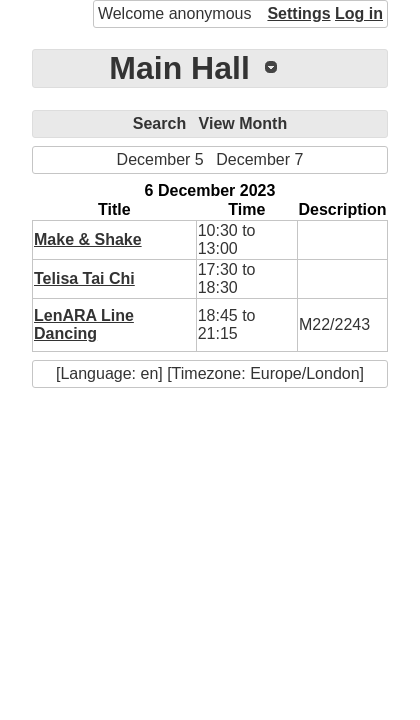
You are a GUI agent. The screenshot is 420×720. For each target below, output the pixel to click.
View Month (243, 123)
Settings (298, 13)
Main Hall (179, 68)
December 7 (259, 159)
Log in (359, 13)
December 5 (160, 159)
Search (159, 123)
